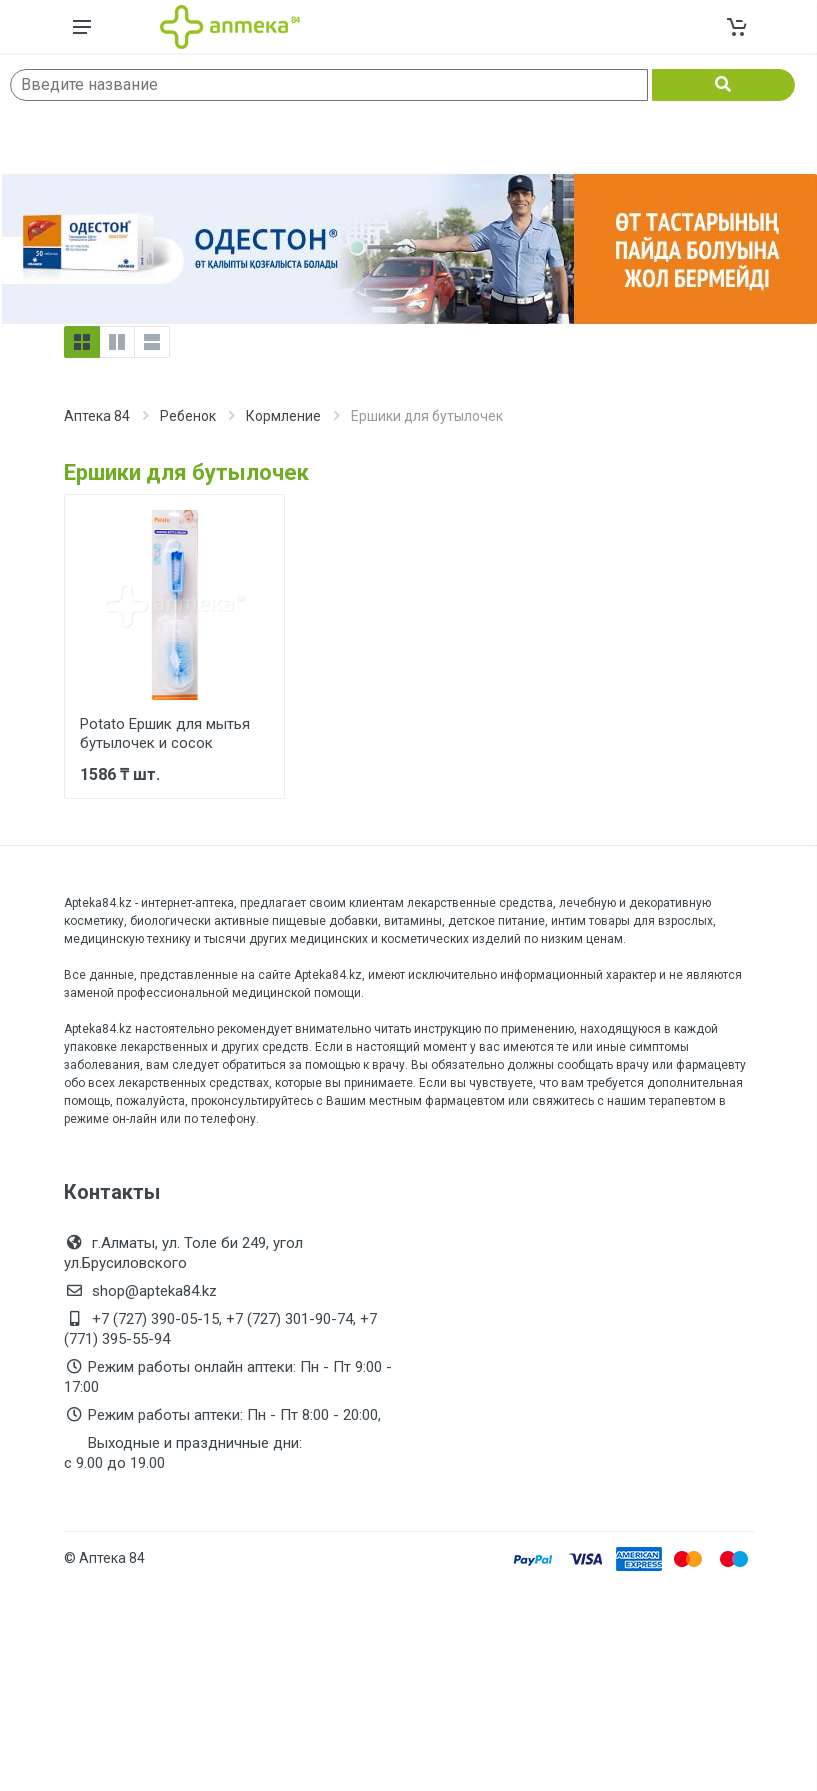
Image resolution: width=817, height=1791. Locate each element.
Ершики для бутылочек (186, 472)
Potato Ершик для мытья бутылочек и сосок (165, 733)
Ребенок (188, 416)
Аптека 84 (97, 416)
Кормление (283, 416)
